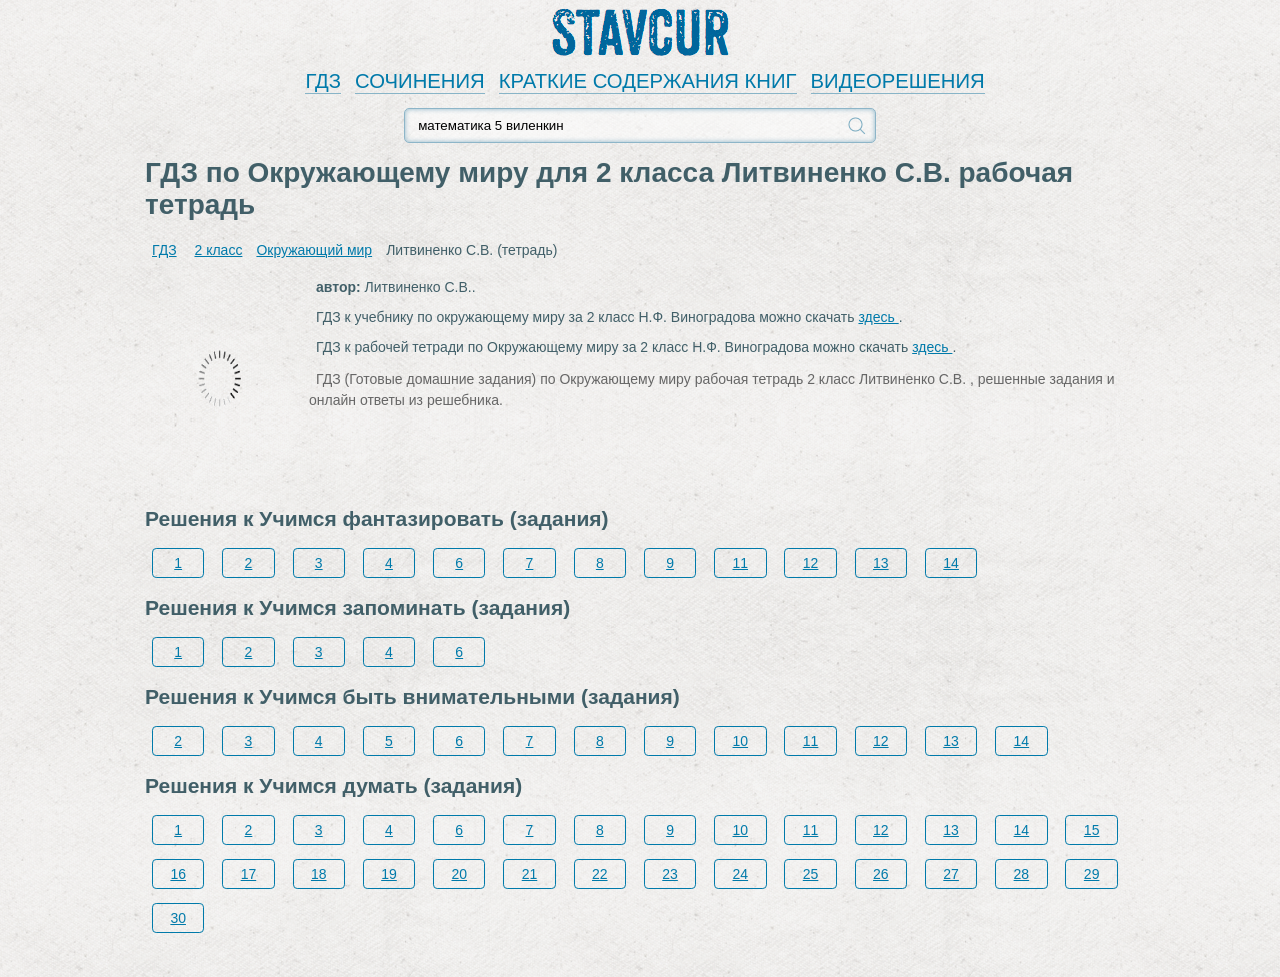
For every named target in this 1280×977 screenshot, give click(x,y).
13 (881, 563)
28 (1022, 874)
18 (319, 874)
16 (178, 874)
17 (249, 874)
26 (881, 874)
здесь (878, 317)
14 (951, 563)
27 (951, 874)
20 (459, 874)
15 (1092, 830)
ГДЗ (323, 81)
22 (600, 874)
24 (741, 874)
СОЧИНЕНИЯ (420, 81)
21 (530, 874)
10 (741, 741)
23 (670, 874)
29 (1092, 874)
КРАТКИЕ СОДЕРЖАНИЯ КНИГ (648, 81)
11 (741, 563)
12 (811, 563)
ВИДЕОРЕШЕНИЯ (898, 81)
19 (389, 874)
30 (178, 918)
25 (811, 874)
